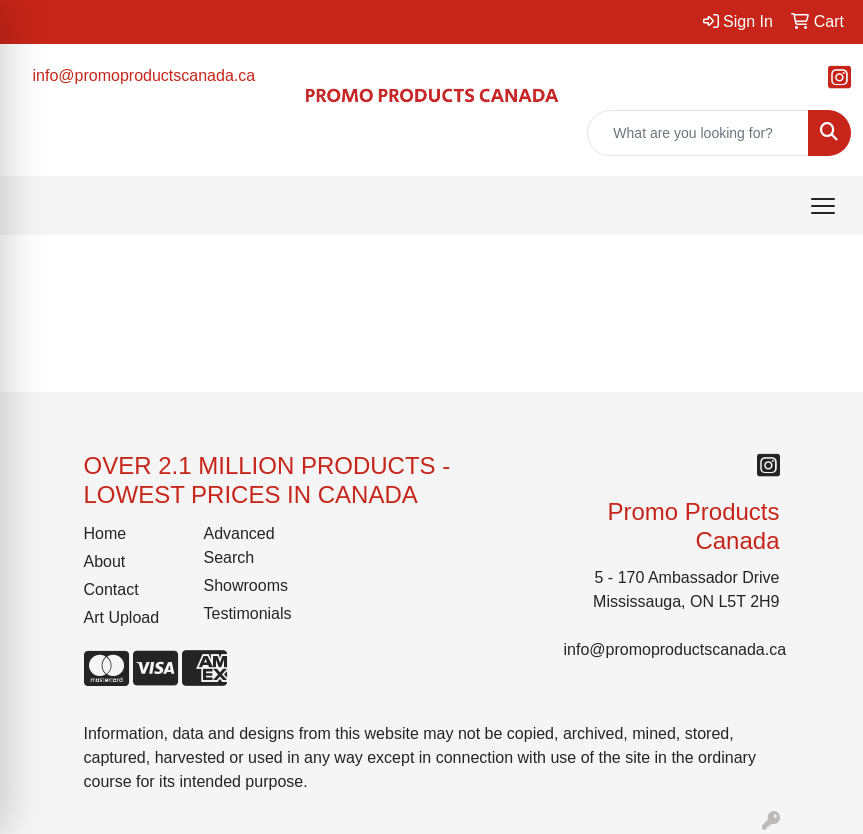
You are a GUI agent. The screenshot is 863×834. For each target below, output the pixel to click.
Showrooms (246, 585)
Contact (111, 589)
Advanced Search (239, 545)
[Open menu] (823, 206)
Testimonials (248, 613)
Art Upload (122, 617)
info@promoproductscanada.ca (144, 75)
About (105, 561)
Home (105, 533)
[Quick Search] (698, 133)
